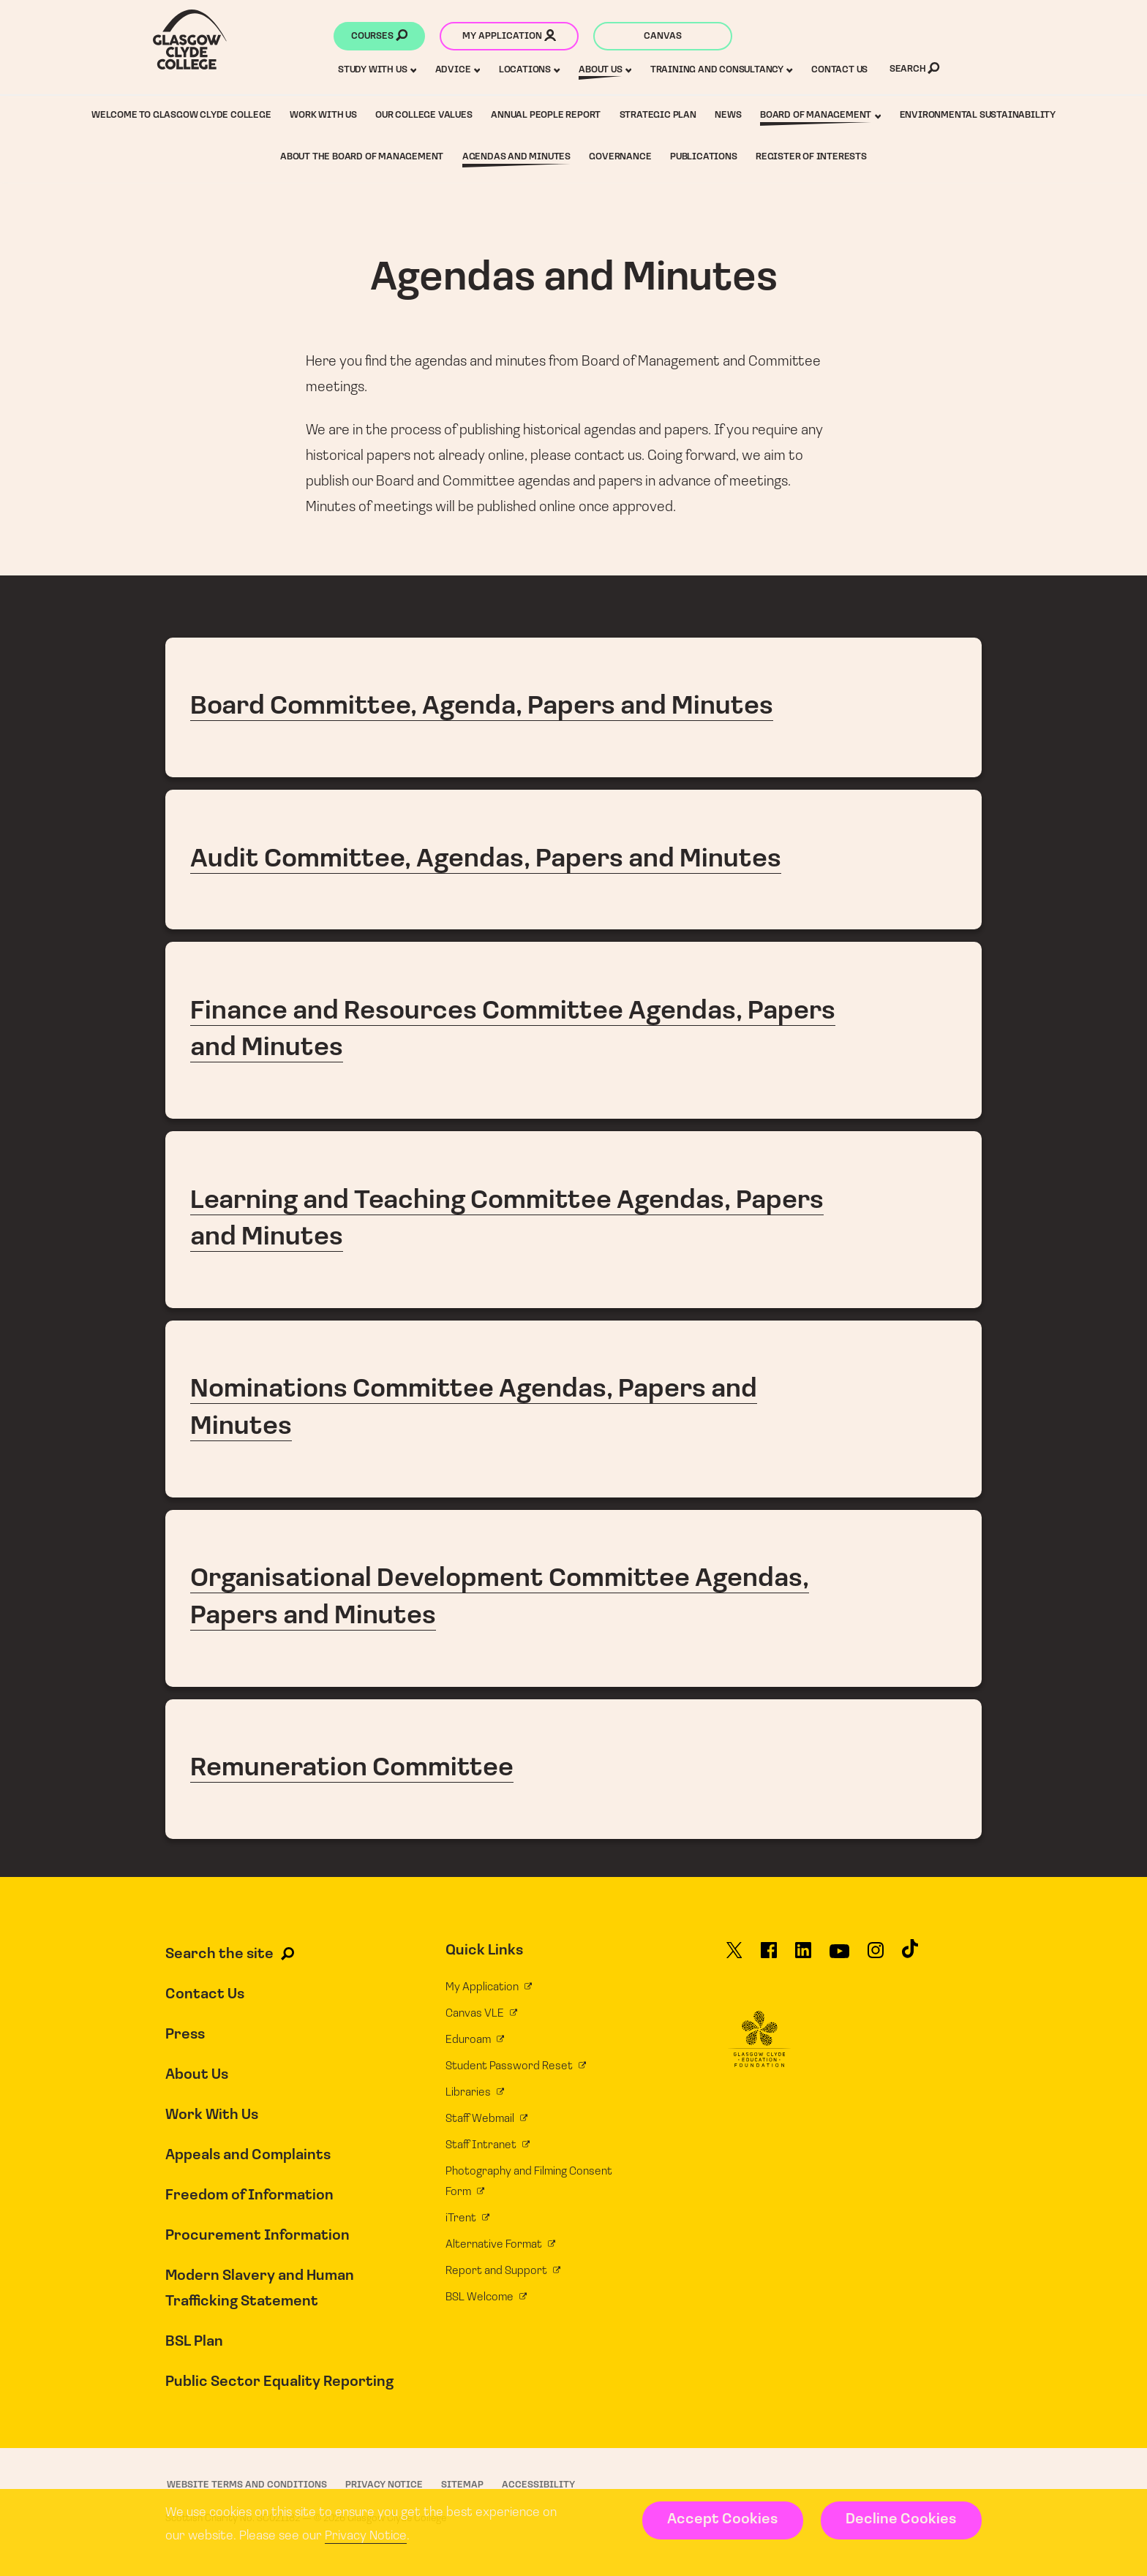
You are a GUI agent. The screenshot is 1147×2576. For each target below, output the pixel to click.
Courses (379, 37)
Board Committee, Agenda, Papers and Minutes (573, 707)
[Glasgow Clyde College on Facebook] (769, 1956)
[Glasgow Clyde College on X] (734, 1956)
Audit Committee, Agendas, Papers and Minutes (573, 859)
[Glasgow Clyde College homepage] (190, 39)
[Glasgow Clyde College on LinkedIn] (803, 1956)
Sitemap (462, 2485)
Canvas (663, 36)
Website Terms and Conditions (247, 2485)
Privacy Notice (366, 2536)
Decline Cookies (901, 2519)
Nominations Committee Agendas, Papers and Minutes (573, 1409)
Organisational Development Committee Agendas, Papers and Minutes (573, 1598)
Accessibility (538, 2485)
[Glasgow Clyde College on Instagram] (876, 1956)
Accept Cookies (722, 2519)
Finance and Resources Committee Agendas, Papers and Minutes (573, 1030)
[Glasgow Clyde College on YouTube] (839, 1956)
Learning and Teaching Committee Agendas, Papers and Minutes (573, 1219)
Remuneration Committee (573, 1769)
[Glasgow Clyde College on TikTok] (910, 1955)
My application (509, 37)
